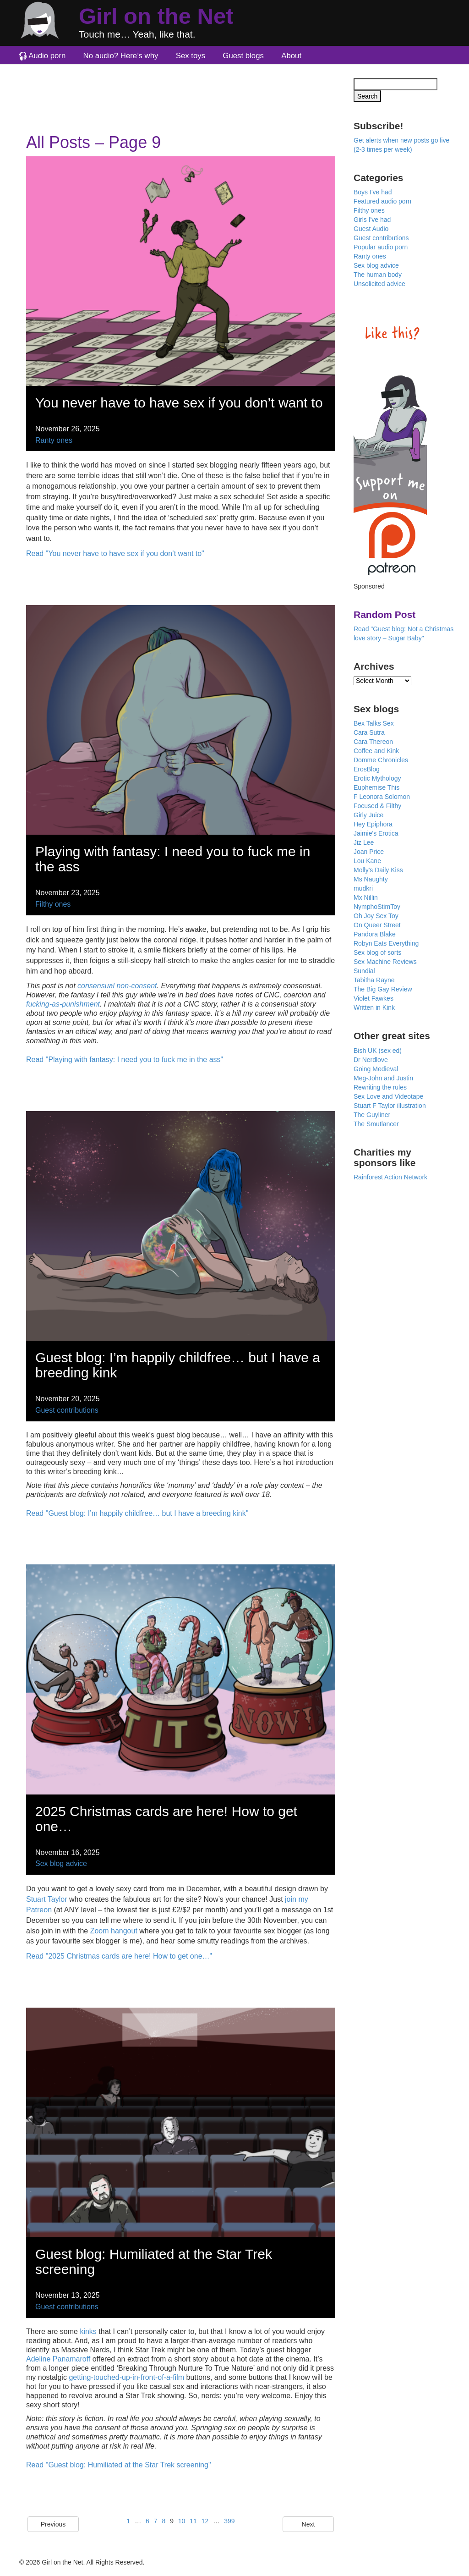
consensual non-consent (117, 986)
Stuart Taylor (46, 1899)
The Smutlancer (376, 1124)
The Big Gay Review (383, 989)
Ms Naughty (371, 879)
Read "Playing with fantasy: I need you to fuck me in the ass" (124, 1059)
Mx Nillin (366, 897)
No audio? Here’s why (120, 55)
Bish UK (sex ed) (378, 1050)
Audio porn (46, 55)
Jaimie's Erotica (376, 833)
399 (229, 2521)
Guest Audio (371, 228)
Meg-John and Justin (383, 1078)
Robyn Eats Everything (386, 943)
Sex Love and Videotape (388, 1096)
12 (205, 2521)
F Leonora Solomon (382, 796)
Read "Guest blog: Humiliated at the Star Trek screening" (118, 2465)
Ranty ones (53, 440)
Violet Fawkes (373, 998)
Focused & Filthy (377, 805)
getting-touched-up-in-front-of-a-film (126, 2377)
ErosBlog (367, 769)
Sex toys (190, 55)
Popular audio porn (381, 247)
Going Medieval (376, 1069)
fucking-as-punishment (63, 1004)
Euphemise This (376, 787)
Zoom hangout (113, 1931)
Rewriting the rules (380, 1087)
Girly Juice (368, 815)
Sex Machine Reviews (385, 961)
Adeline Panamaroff (58, 2359)
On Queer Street (377, 925)
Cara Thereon (373, 741)
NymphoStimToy (377, 906)
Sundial (364, 970)
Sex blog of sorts (377, 952)
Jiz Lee (364, 842)
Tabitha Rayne (374, 980)
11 (193, 2521)
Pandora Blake (375, 934)
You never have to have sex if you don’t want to (179, 402)
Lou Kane (367, 860)
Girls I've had (372, 219)
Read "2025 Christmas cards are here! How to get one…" (119, 1956)
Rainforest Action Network (390, 1177)
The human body (378, 274)
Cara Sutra (369, 732)
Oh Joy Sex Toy (376, 915)
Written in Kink (374, 1007)
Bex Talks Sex (374, 723)
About (291, 55)
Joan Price (369, 851)
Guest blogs (243, 55)
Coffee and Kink (376, 750)
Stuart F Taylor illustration (390, 1105)
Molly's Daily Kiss (378, 870)
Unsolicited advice (379, 283)
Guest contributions (66, 1410)
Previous (53, 2524)
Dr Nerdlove (371, 1059)
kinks (88, 2331)
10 (181, 2521)
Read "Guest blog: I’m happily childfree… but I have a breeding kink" (137, 1513)
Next (308, 2524)
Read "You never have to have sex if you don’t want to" (115, 553)
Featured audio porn (382, 201)
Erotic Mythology (377, 778)
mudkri (363, 888)
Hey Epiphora (373, 824)
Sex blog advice (61, 1863)
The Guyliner (372, 1114)
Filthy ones (53, 904)
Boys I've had (373, 192)
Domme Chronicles (381, 760)
